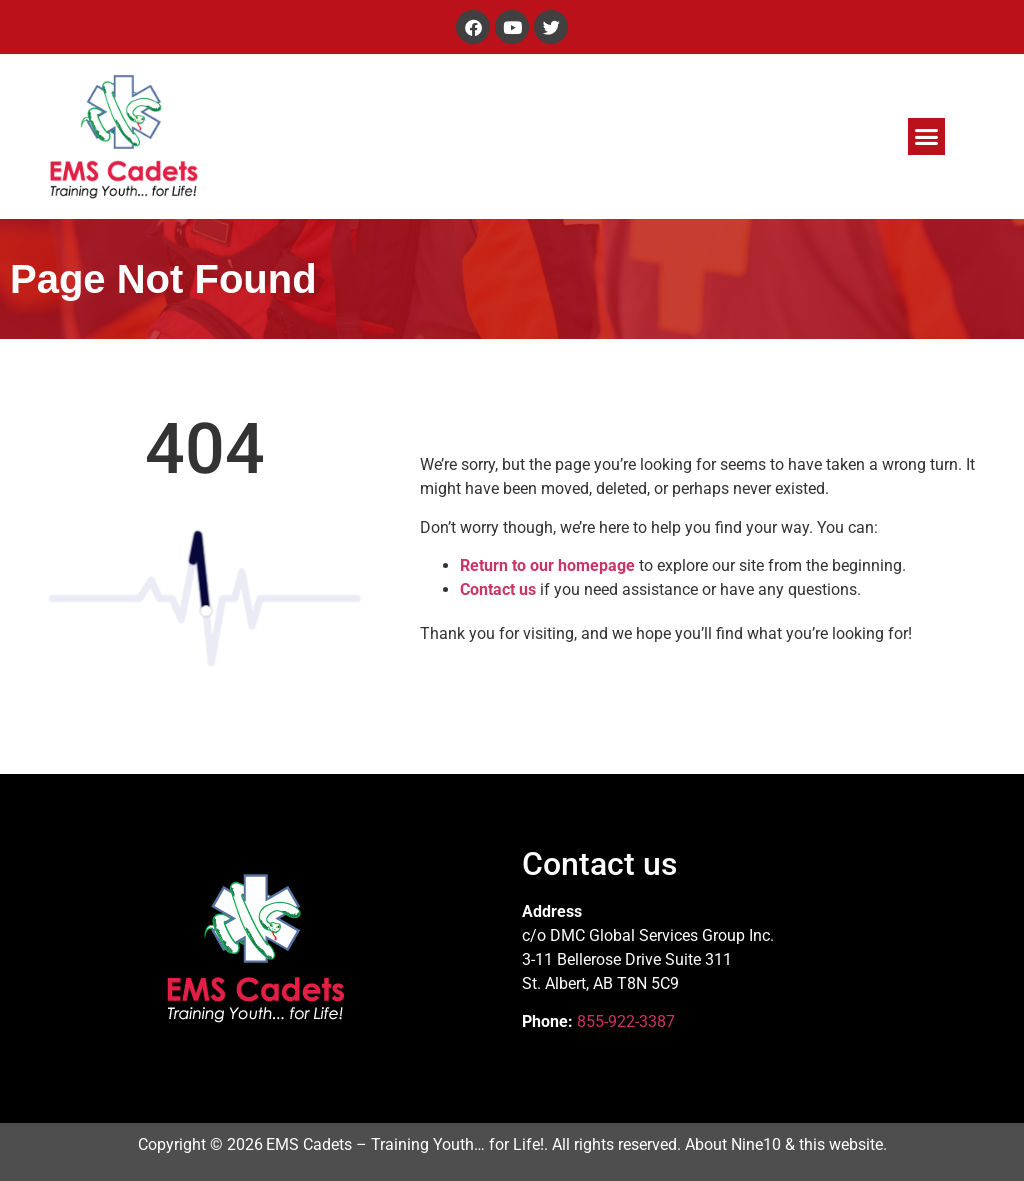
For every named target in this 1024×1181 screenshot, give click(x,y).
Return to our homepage (547, 565)
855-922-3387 (626, 1021)
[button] (927, 137)
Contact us (498, 589)
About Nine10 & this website (784, 1144)
